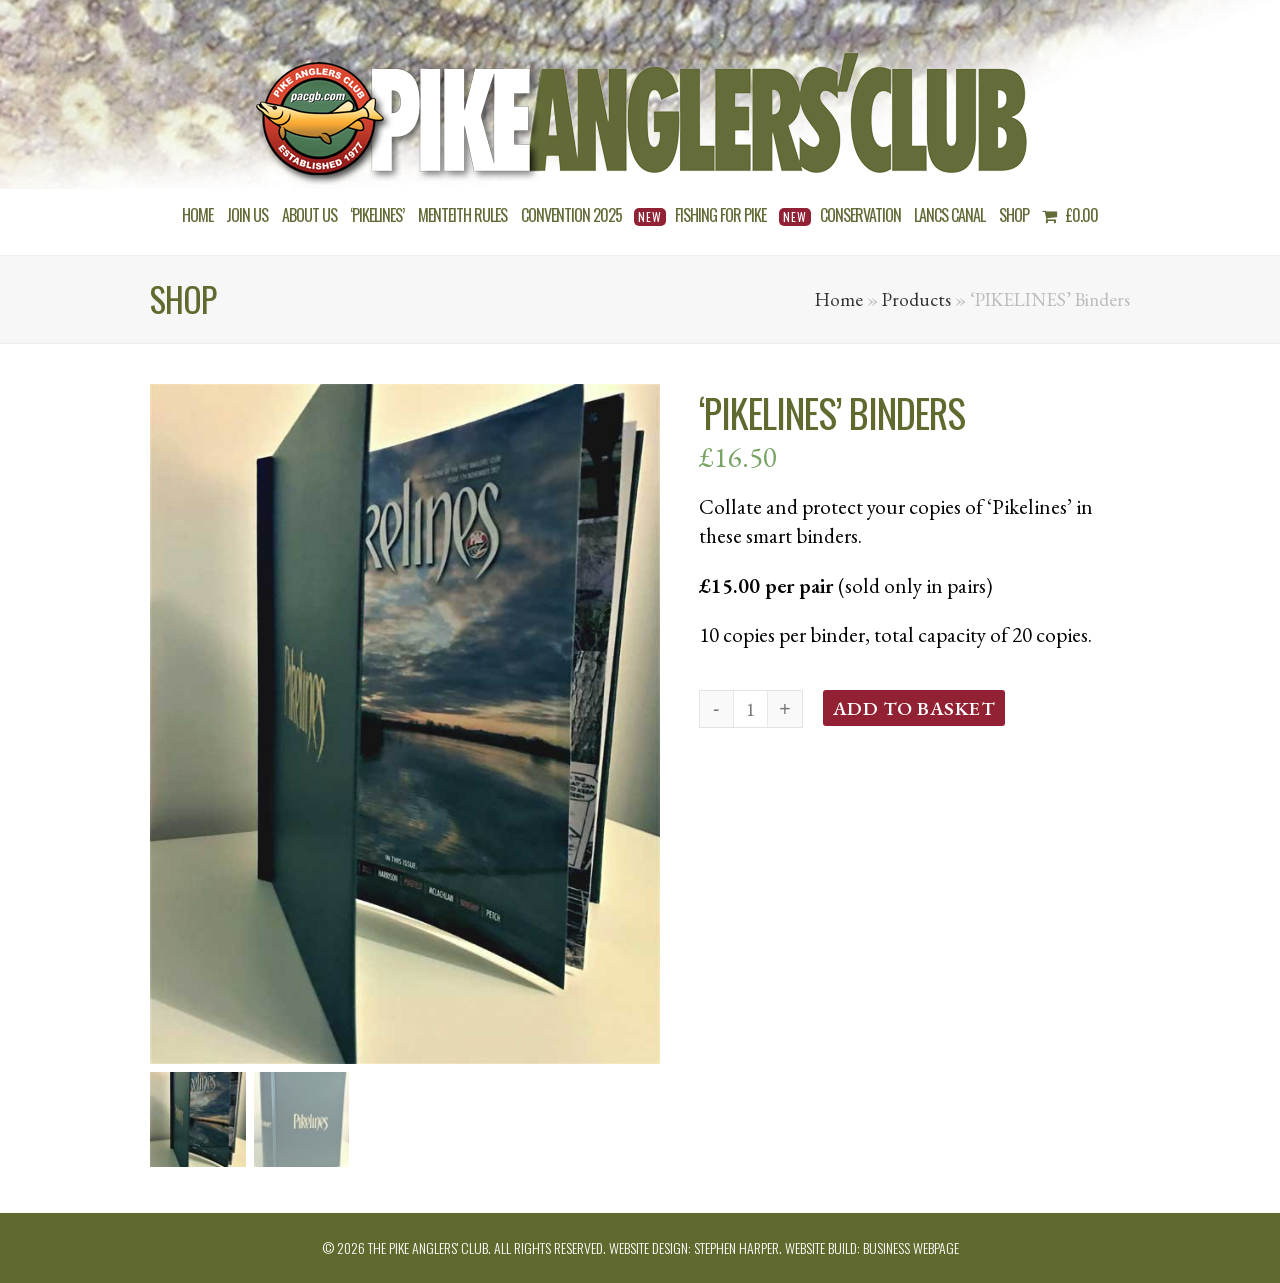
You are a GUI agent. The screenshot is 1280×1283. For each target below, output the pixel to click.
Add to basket (914, 708)
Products (916, 299)
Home (839, 299)
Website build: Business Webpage (872, 1247)
